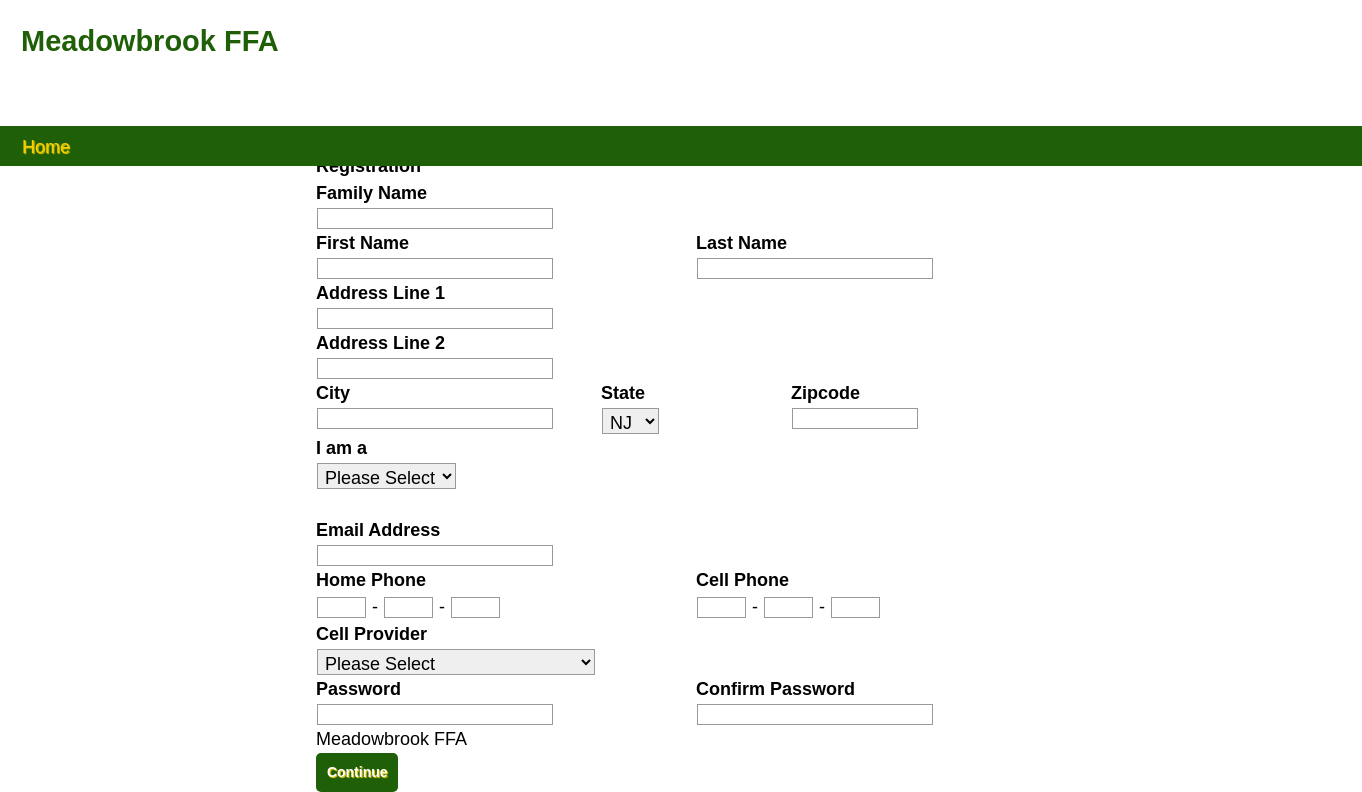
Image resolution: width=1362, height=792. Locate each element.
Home (46, 145)
